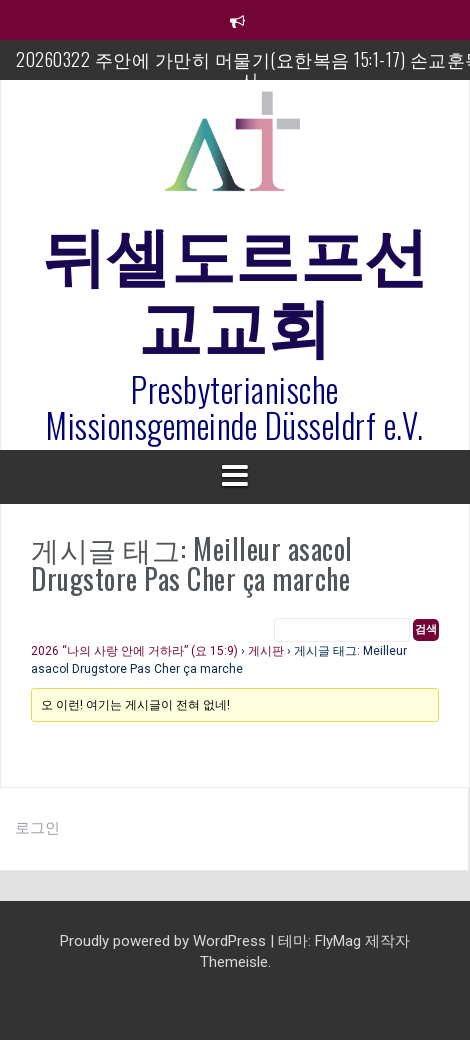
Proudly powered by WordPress (165, 941)
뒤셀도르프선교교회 (235, 286)
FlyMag (338, 941)
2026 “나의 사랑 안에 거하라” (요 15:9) (134, 651)
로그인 (37, 828)
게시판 (266, 651)
